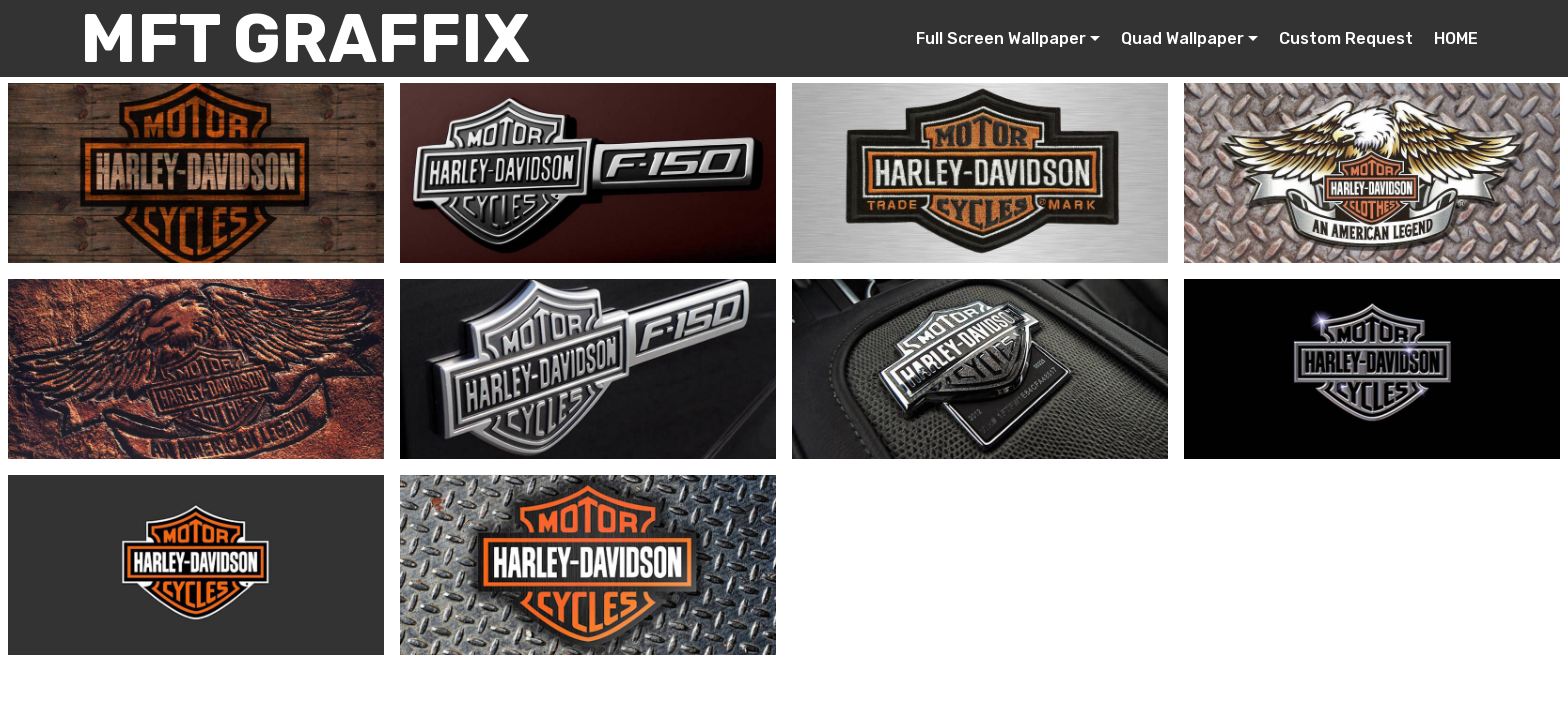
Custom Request (1346, 38)
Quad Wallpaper (1182, 38)
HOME (1456, 38)
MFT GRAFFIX (305, 38)
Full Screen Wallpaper (1001, 38)
